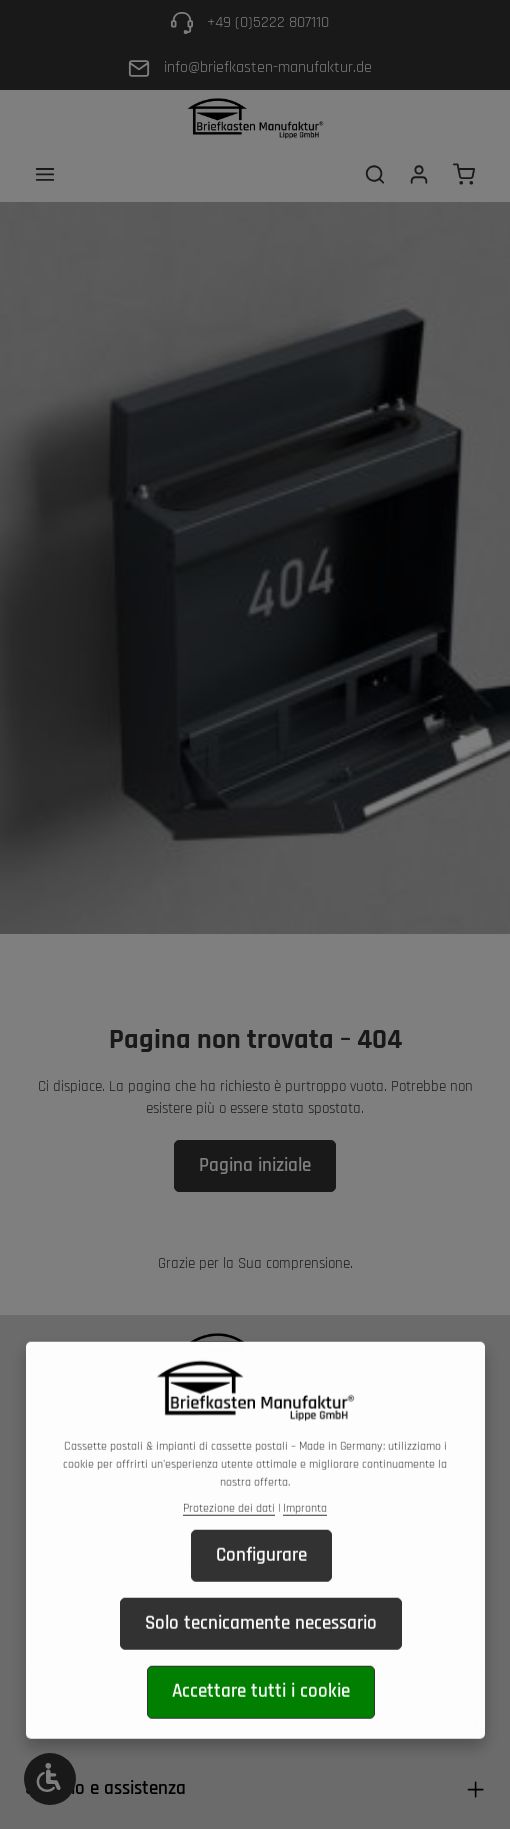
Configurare (261, 1588)
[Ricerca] (375, 174)
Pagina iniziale (255, 1165)
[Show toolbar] (50, 1779)
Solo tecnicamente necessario (261, 1656)
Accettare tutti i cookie (261, 1725)
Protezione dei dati (229, 1541)
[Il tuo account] (419, 174)
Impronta (305, 1541)
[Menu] (45, 174)
